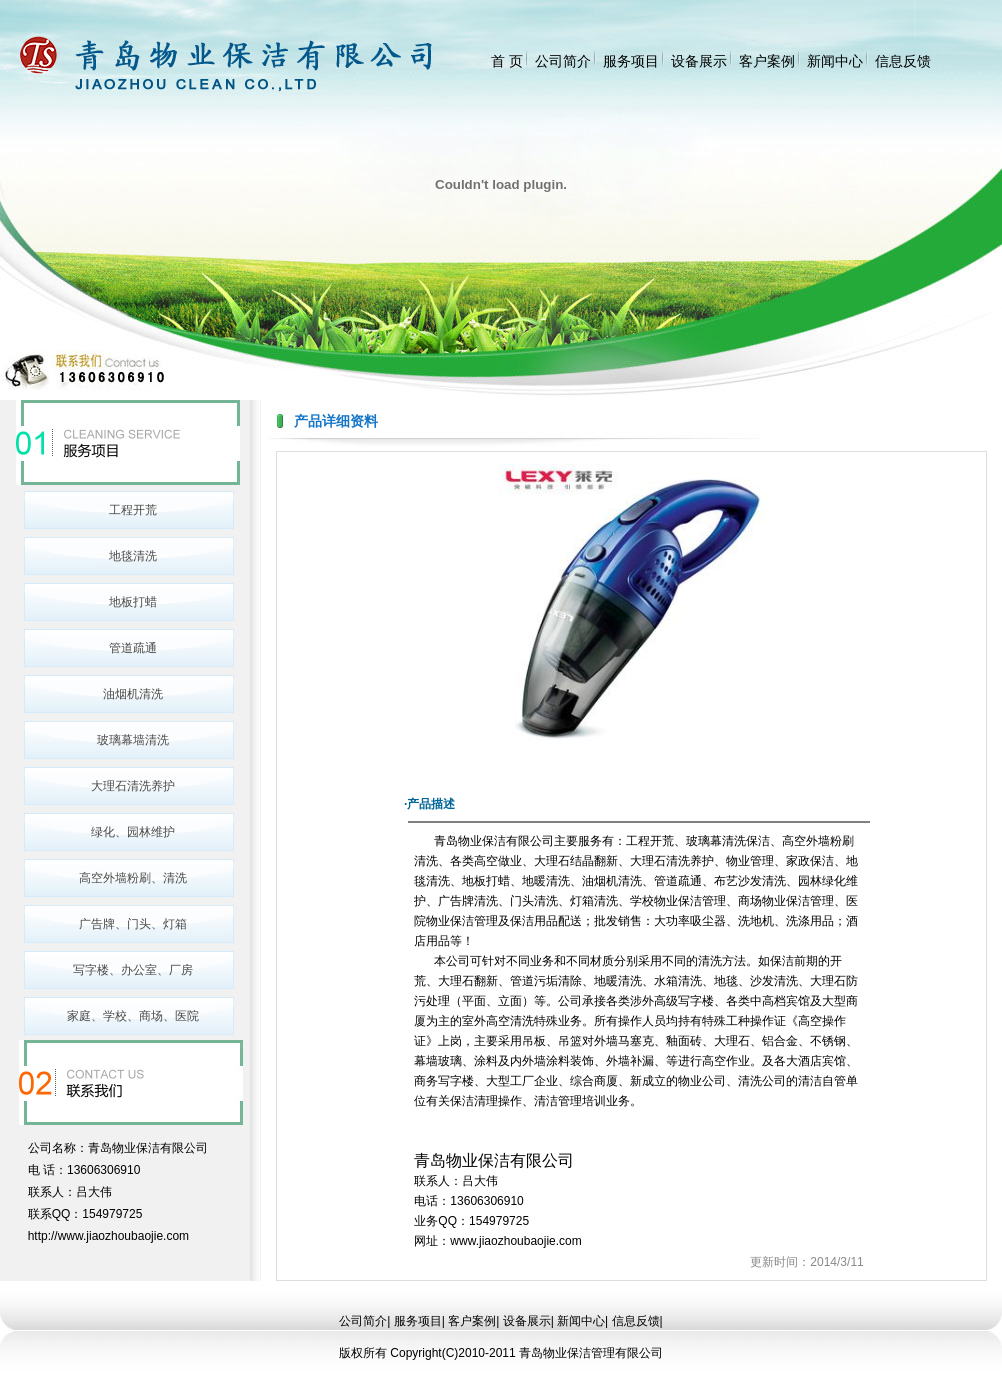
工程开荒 (133, 510)
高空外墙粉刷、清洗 (133, 878)
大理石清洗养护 (133, 786)
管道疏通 (133, 648)
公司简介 (563, 61)
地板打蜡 (133, 602)
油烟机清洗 (133, 694)
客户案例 (767, 61)
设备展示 (699, 61)
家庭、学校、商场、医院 (133, 1016)
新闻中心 (835, 61)
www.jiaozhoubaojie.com (515, 1241)
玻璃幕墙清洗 (133, 740)
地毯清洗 (133, 556)
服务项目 (631, 61)
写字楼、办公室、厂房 (133, 970)
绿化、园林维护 (133, 832)
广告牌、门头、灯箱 (133, 924)
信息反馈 (903, 61)
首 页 (507, 61)
